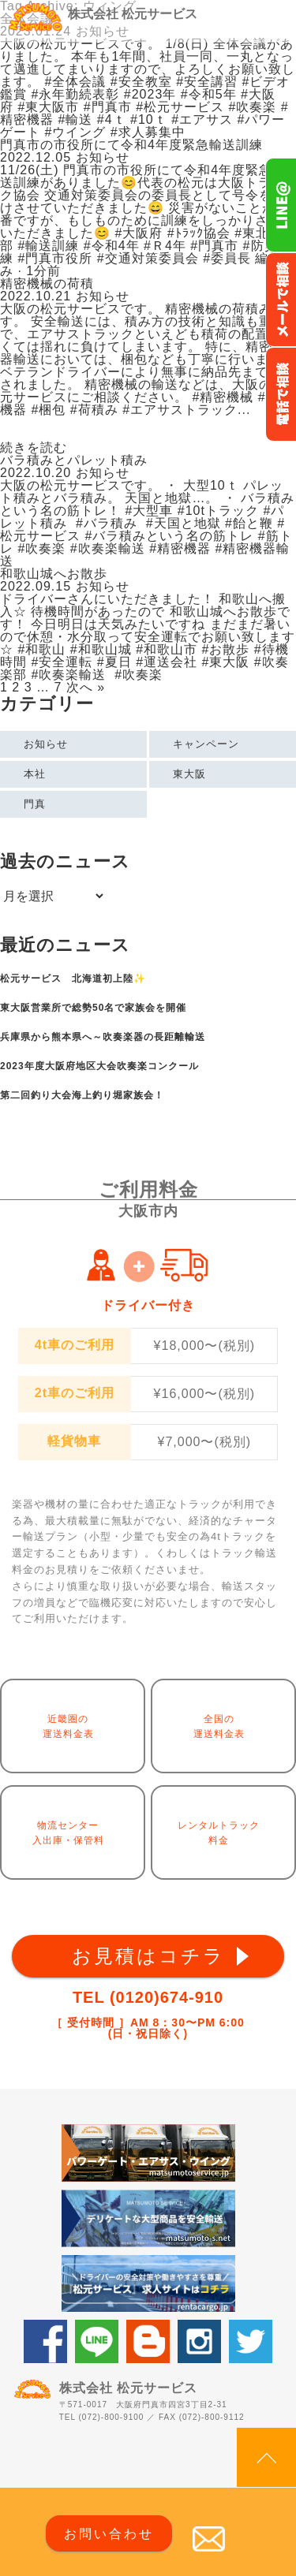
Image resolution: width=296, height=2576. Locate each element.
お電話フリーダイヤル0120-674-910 (280, 394)
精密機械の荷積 (47, 283)
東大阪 (189, 774)
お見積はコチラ (148, 1955)
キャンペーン (206, 744)
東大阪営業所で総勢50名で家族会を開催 (93, 1007)
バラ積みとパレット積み (74, 460)
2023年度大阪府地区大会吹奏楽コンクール (99, 1066)
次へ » (85, 687)
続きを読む (33, 448)
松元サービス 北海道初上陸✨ (73, 978)
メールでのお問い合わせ (280, 299)
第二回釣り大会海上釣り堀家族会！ (82, 1095)
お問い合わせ (109, 2534)
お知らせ (46, 744)
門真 (35, 804)
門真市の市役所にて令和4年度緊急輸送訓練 (131, 144)
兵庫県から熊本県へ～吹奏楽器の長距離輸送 (102, 1036)
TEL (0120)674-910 (148, 1997)
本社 (35, 774)
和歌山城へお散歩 (53, 573)
